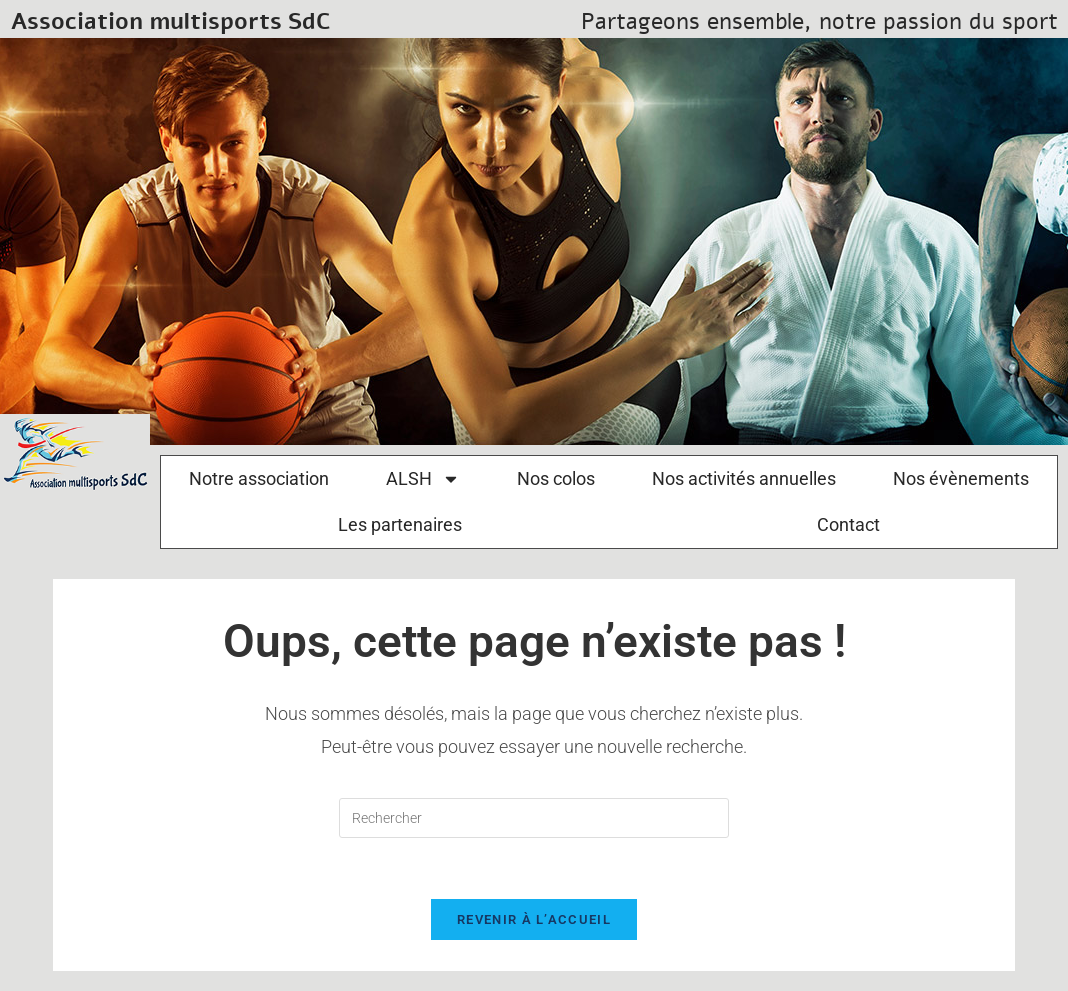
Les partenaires (400, 524)
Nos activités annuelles (744, 478)
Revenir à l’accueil (534, 919)
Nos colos (556, 478)
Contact (848, 524)
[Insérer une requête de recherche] (534, 818)
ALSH (423, 479)
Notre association (259, 478)
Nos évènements (961, 478)
